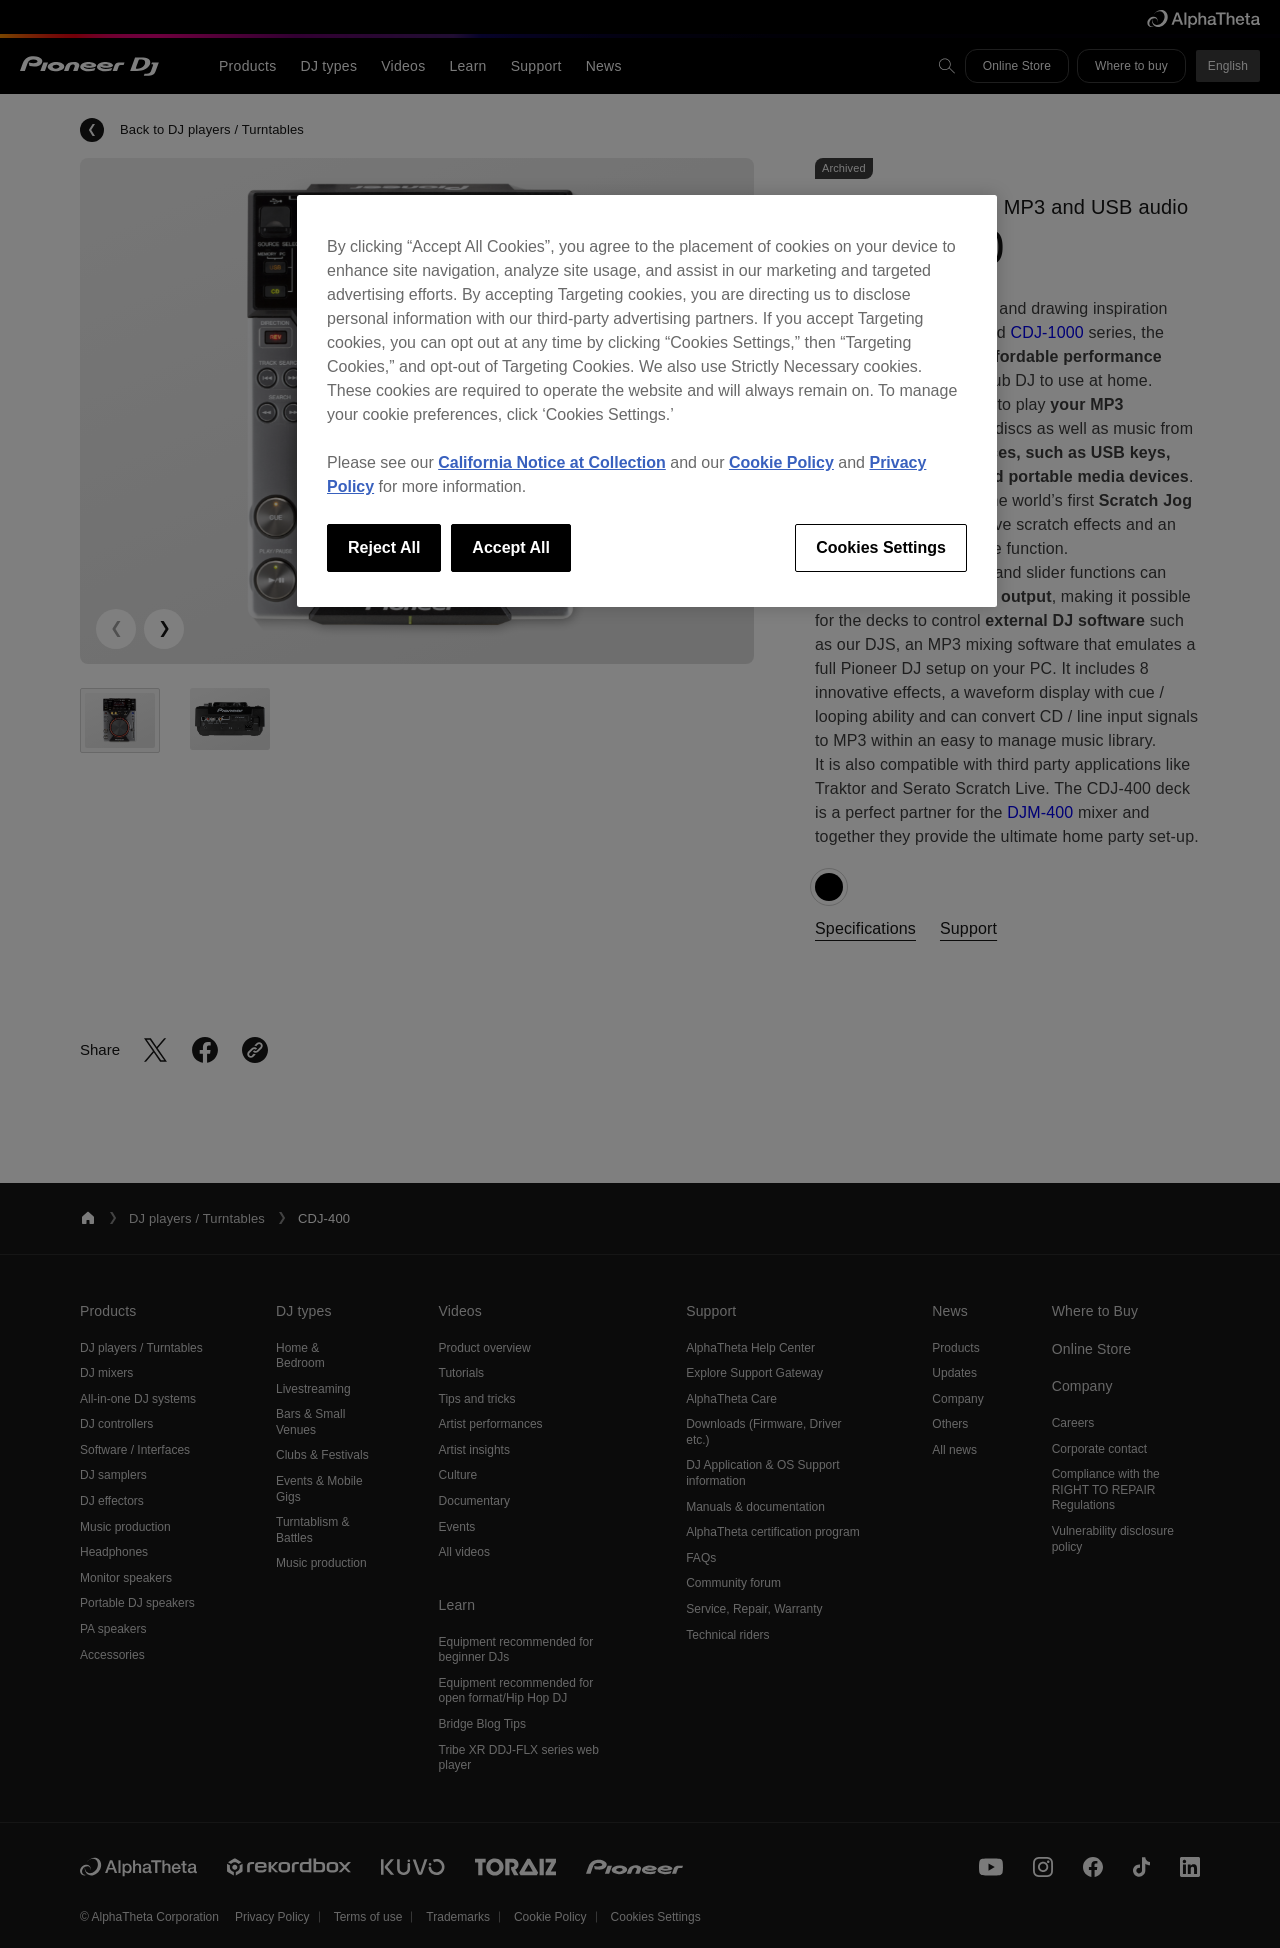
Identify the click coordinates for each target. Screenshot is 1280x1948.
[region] (647, 401)
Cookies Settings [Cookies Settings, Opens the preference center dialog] (881, 547)
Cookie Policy (781, 462)
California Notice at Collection (552, 462)
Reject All (384, 547)
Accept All (511, 547)
